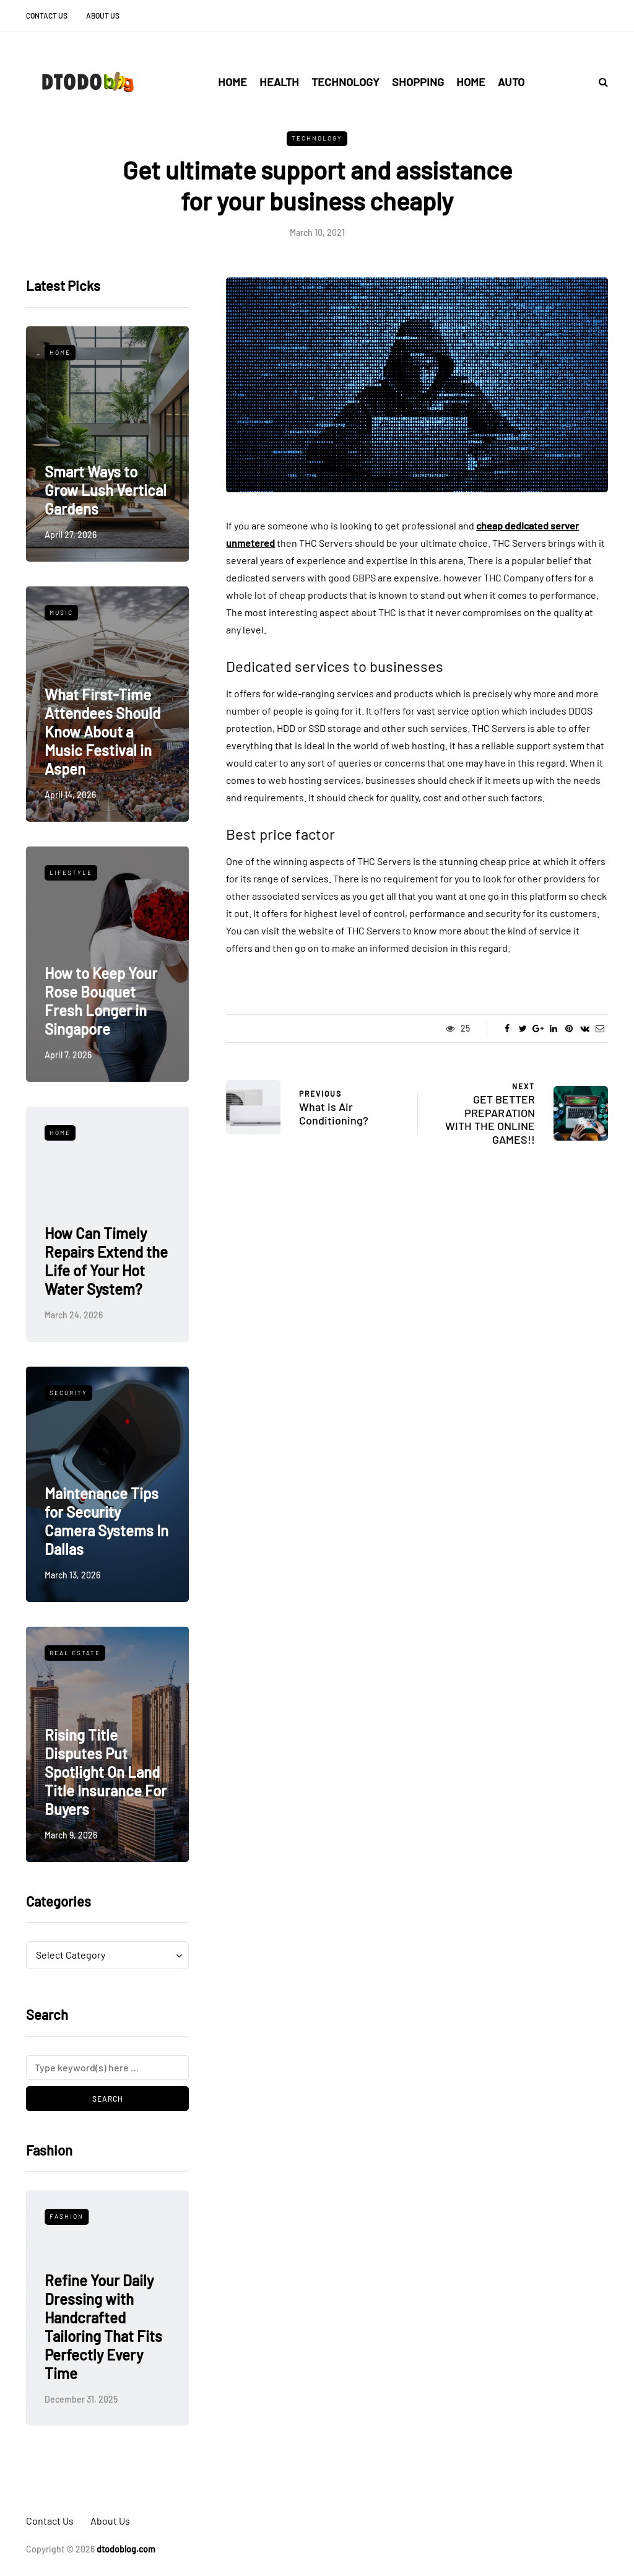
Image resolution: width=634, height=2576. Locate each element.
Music (61, 612)
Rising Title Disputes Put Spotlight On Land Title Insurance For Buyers (106, 1772)
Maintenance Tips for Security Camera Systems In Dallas (106, 1521)
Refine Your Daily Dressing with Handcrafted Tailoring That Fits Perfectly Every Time (103, 2326)
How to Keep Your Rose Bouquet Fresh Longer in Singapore (101, 1001)
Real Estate (75, 1652)
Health (279, 82)
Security (68, 1392)
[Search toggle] (598, 81)
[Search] (107, 2067)
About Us (102, 15)
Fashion (67, 2216)
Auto (511, 82)
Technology (345, 82)
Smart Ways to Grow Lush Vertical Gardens (106, 490)
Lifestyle (71, 872)
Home (232, 82)
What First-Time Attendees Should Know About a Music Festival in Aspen (102, 731)
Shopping (418, 82)
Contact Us (46, 15)
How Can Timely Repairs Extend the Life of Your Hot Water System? (106, 1261)
